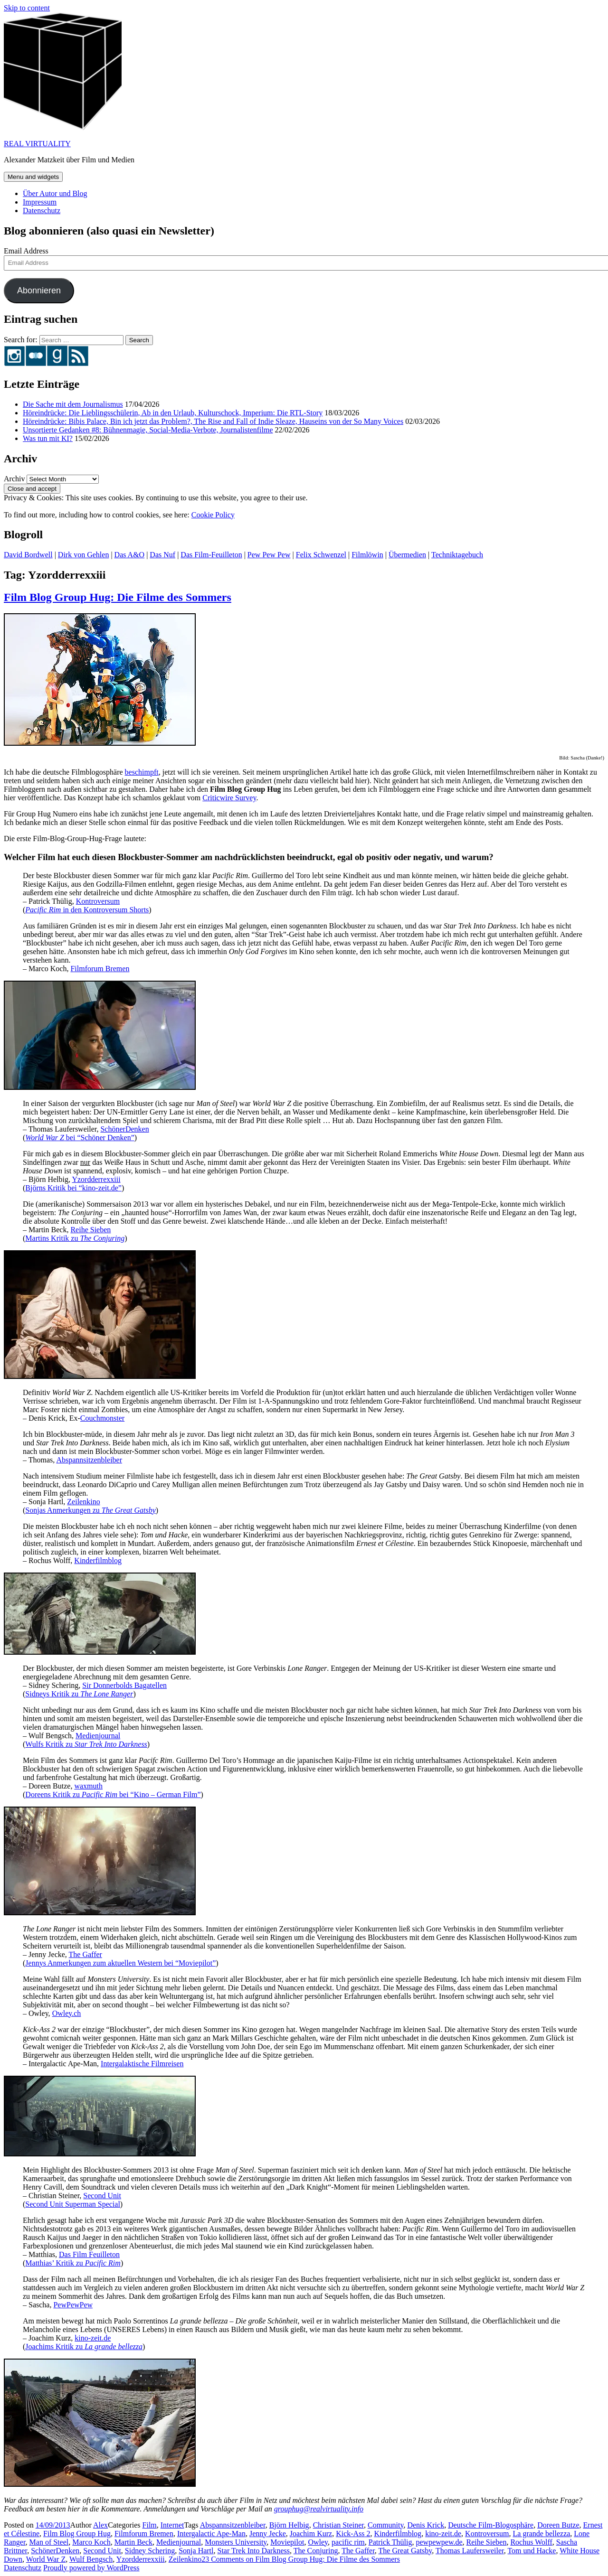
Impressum (40, 202)
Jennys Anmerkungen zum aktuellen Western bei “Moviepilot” (120, 1963)
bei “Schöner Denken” (79, 1137)
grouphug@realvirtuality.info (318, 2509)
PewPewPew (73, 2305)
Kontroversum (98, 901)
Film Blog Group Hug (77, 2533)
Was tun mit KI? (48, 438)
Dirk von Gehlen (83, 555)
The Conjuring (316, 2551)
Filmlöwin (367, 555)
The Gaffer (85, 1954)
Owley (318, 2542)
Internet (172, 2525)
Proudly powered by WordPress (91, 2568)
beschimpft (142, 772)
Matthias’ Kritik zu (73, 2263)
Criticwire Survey (229, 798)
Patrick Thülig (390, 2542)
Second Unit (102, 2196)
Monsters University (235, 2542)
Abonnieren (39, 290)
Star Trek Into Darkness (254, 2551)
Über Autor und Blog (55, 193)
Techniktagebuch (457, 555)
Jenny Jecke (267, 2533)
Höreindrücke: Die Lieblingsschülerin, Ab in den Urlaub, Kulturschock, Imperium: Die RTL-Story (173, 413)
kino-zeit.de (93, 2338)
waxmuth (88, 1786)
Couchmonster (102, 1418)
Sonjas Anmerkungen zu (90, 1510)
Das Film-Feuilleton (211, 555)
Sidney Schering (150, 2551)
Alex (100, 2525)
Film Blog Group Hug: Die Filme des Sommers (117, 597)
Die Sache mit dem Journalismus (73, 404)
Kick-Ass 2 (353, 2533)
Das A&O (129, 555)
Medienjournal (98, 1736)
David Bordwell (28, 555)
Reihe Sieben (90, 1230)
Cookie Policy (213, 515)
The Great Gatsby (405, 2551)
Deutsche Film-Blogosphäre (490, 2525)
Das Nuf (162, 555)
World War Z (46, 2559)
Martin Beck (133, 2542)
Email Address (26, 251)
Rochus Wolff (531, 2542)
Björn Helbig (289, 2525)
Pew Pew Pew (269, 555)
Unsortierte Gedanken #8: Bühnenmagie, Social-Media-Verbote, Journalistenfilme (148, 430)
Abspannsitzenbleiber (89, 1460)
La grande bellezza (541, 2533)
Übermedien (407, 555)
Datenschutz (41, 210)
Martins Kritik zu (74, 1238)
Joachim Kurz (311, 2533)
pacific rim (348, 2542)
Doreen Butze (558, 2525)
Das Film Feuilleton (89, 2254)
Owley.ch (66, 2013)
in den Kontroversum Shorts (87, 910)
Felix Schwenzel (321, 555)
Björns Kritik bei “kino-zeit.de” (73, 1188)
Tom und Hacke (531, 2551)
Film (149, 2525)
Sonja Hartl (196, 2551)
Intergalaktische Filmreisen (142, 2064)
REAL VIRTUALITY (37, 144)
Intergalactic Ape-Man (211, 2533)
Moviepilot (287, 2542)
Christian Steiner (338, 2525)
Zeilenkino (83, 1502)
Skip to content (27, 8)
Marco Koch (91, 2542)
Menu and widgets (33, 176)
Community (385, 2525)
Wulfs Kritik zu (86, 1744)
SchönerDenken (124, 1129)
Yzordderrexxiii (96, 1179)
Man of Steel (49, 2542)
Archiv (14, 479)
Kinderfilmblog (98, 1560)
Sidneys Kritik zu (79, 1694)
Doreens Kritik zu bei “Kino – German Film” (112, 1794)
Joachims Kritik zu (83, 2346)
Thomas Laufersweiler (470, 2551)
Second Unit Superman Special (72, 2204)
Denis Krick (425, 2525)
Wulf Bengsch (91, 2559)
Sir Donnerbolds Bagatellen (124, 1685)
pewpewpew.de (439, 2542)
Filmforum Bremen (99, 969)
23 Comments (300, 2559)
